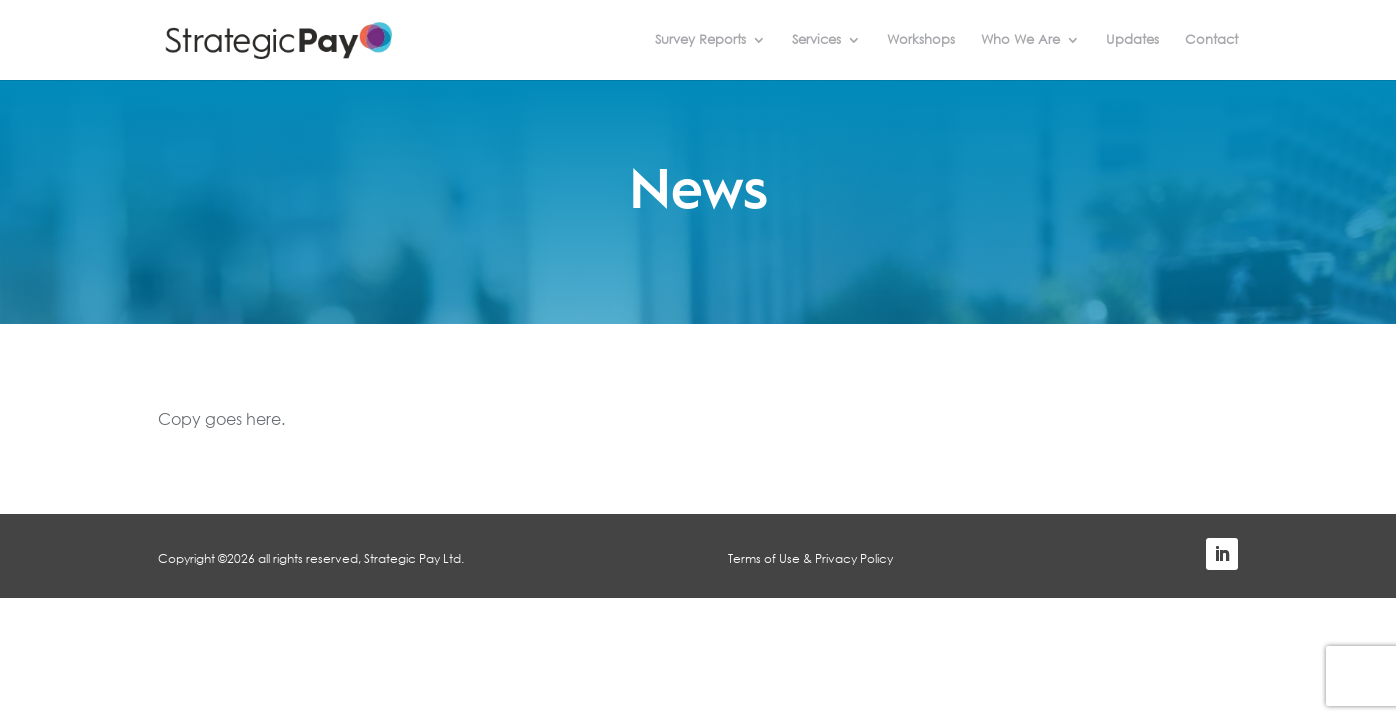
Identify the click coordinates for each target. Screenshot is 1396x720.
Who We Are (1020, 41)
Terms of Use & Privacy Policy (810, 558)
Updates (1132, 41)
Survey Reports (700, 41)
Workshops (921, 41)
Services (816, 41)
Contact (1211, 41)
